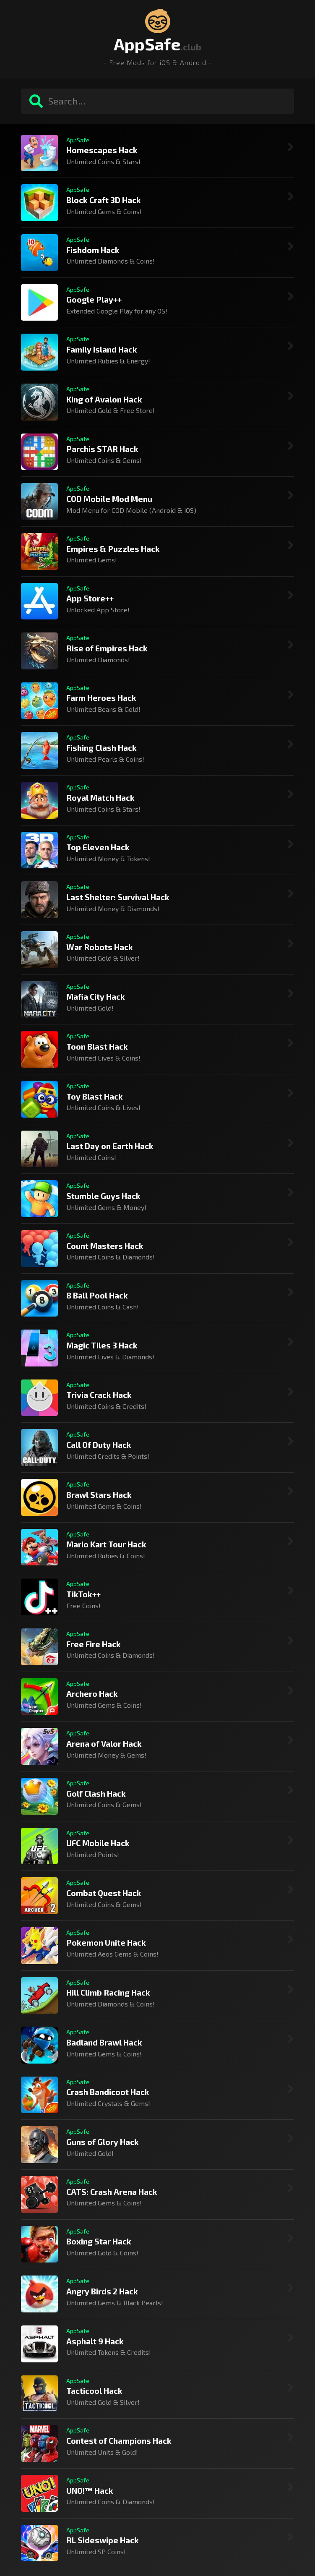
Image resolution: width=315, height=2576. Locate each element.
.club (190, 46)
